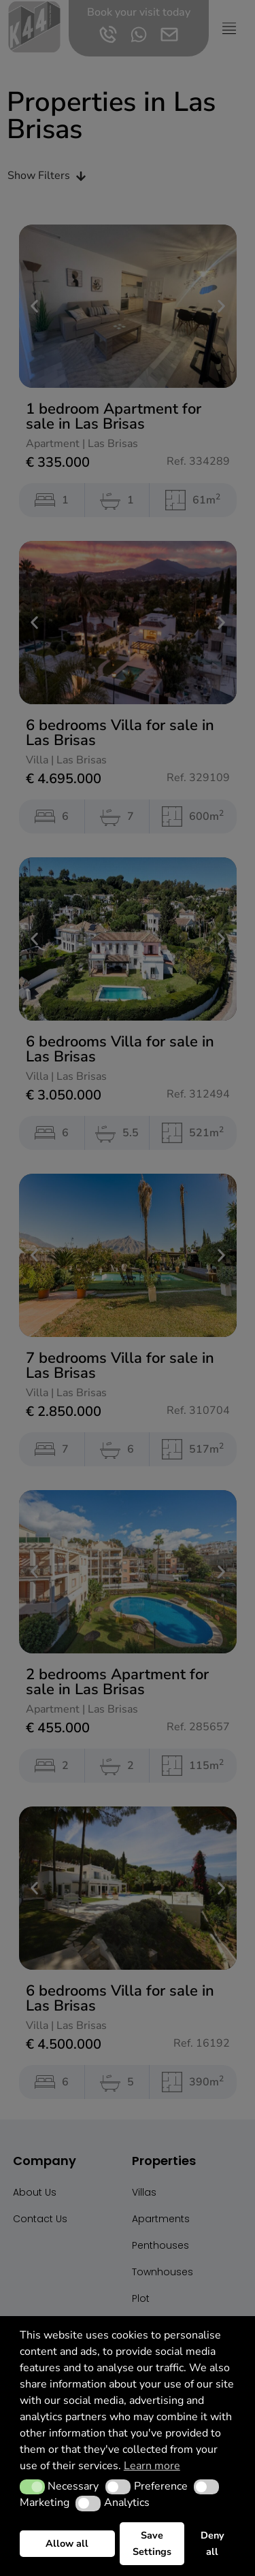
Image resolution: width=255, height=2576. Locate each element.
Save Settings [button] (152, 2543)
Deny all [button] (212, 2543)
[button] (32, 2486)
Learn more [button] (152, 2465)
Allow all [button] (67, 2543)
